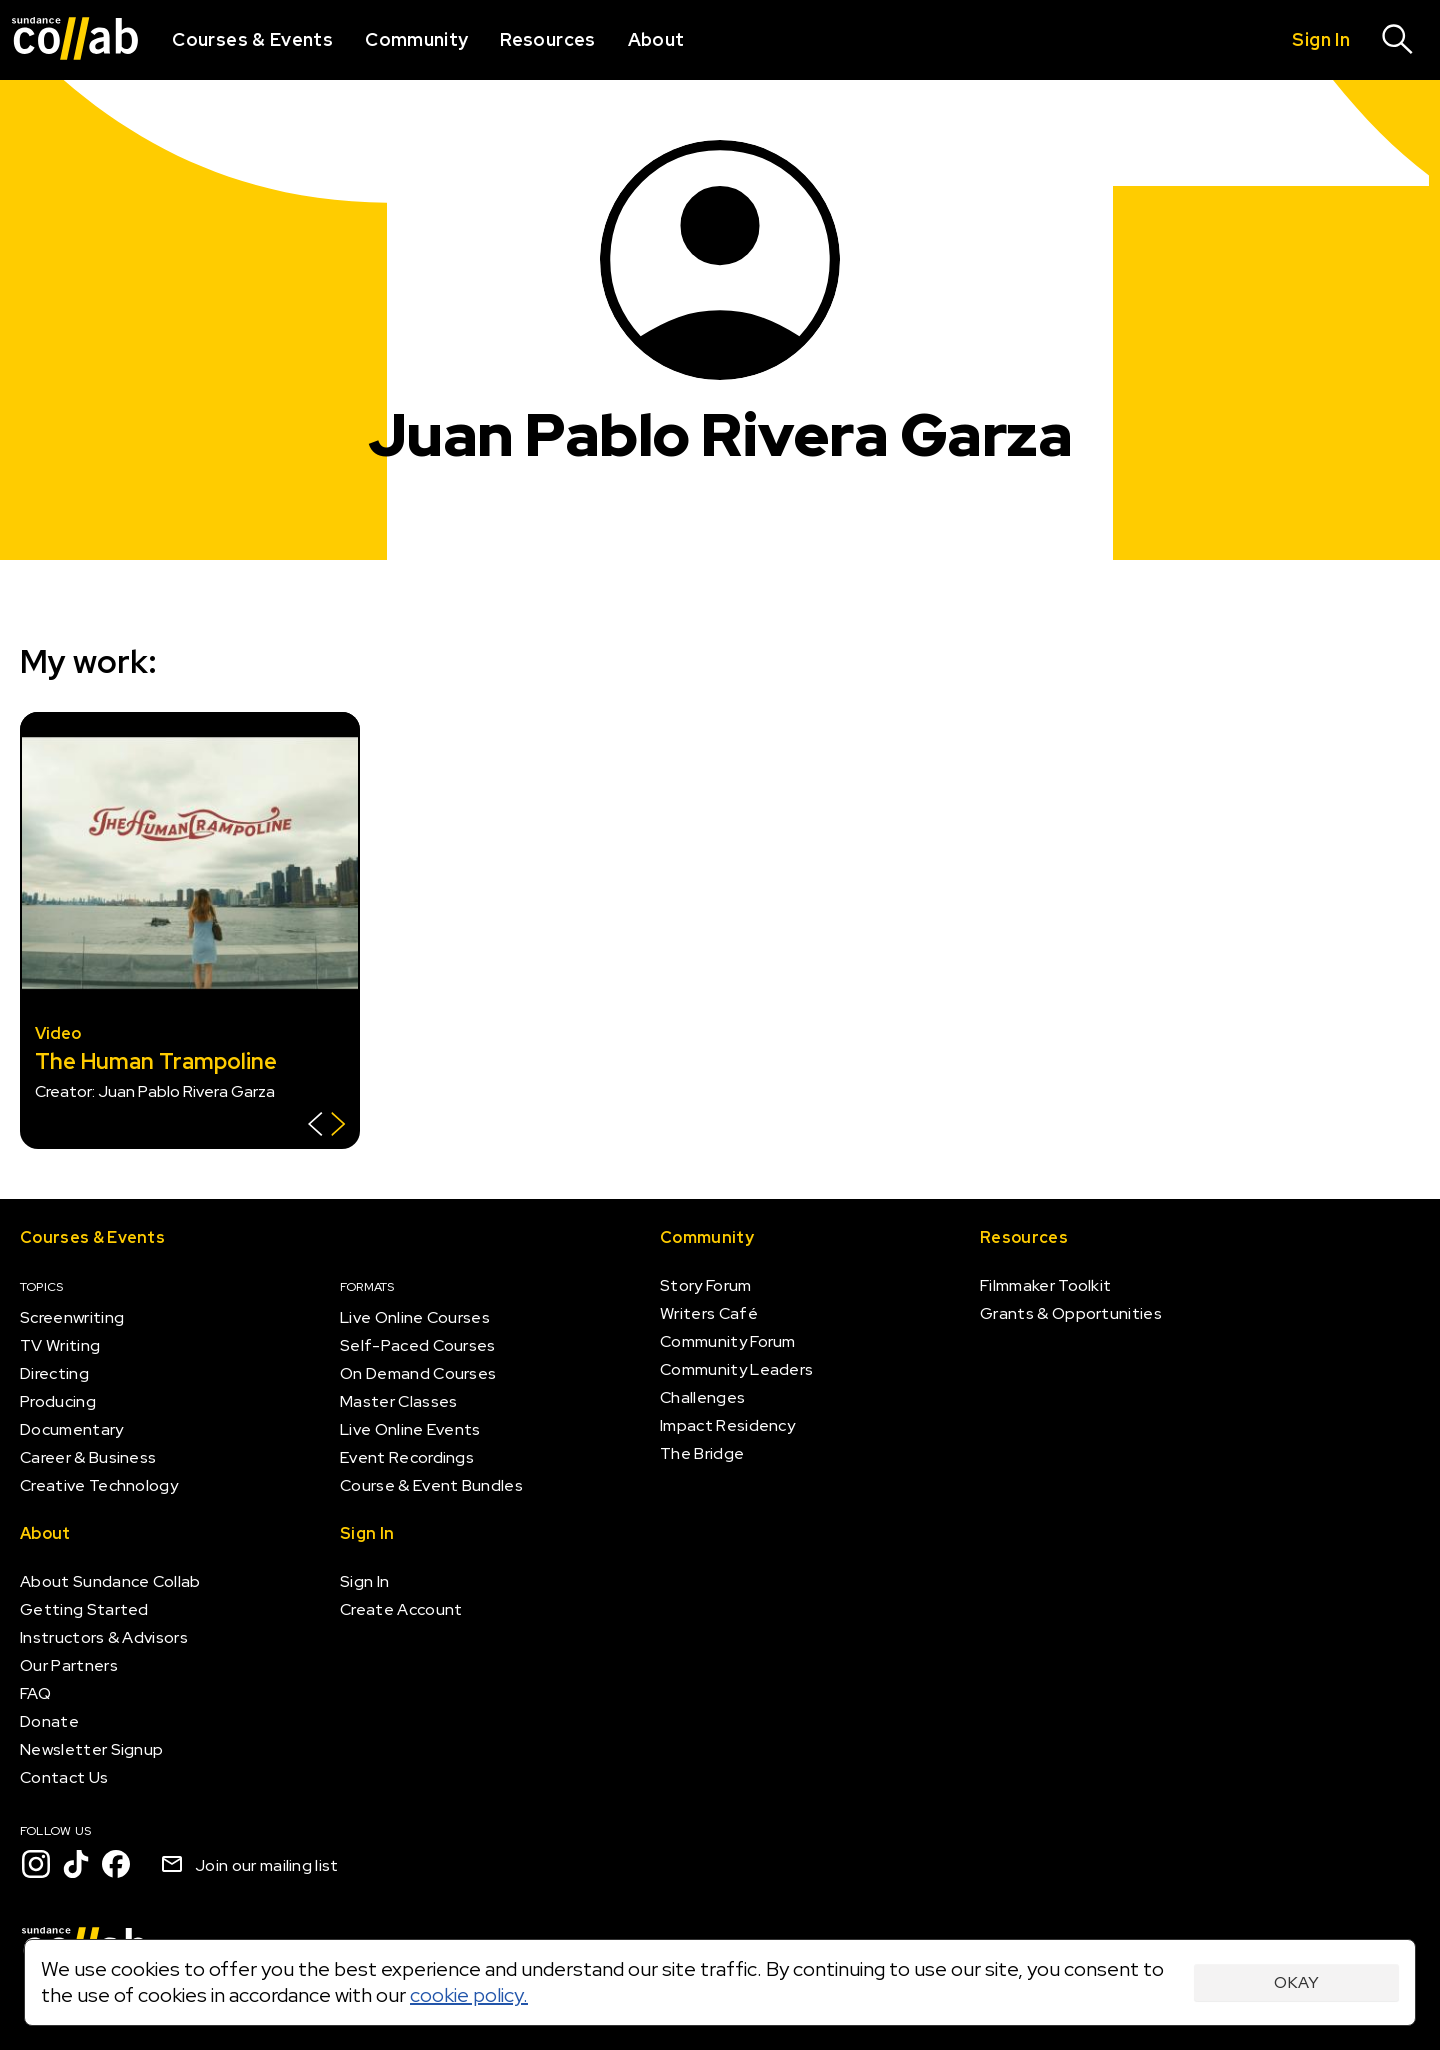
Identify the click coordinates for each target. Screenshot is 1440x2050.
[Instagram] (36, 1864)
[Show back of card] (326, 1126)
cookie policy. (469, 1995)
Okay (1296, 1982)
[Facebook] (116, 1864)
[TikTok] (76, 1864)
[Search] (1398, 40)
